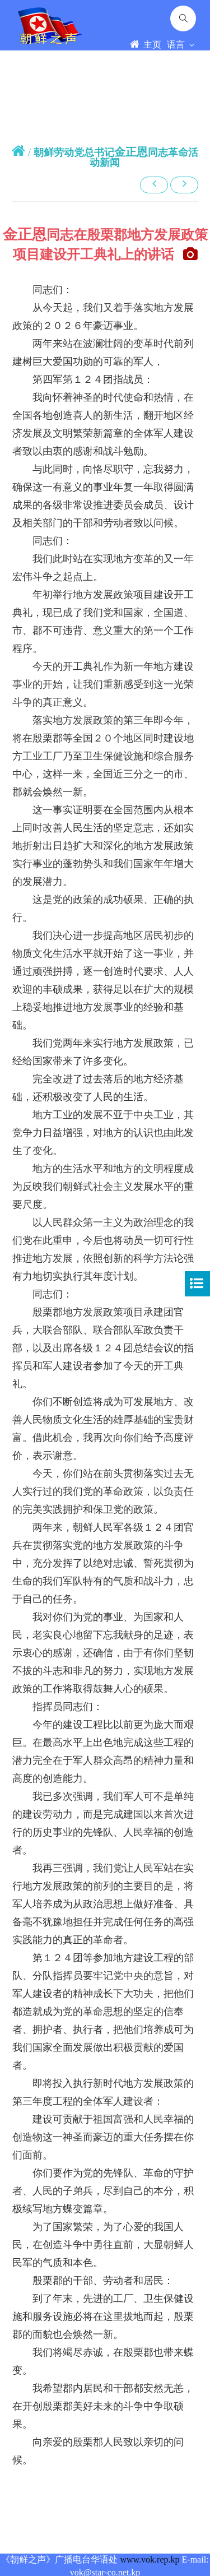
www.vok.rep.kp (149, 2559)
